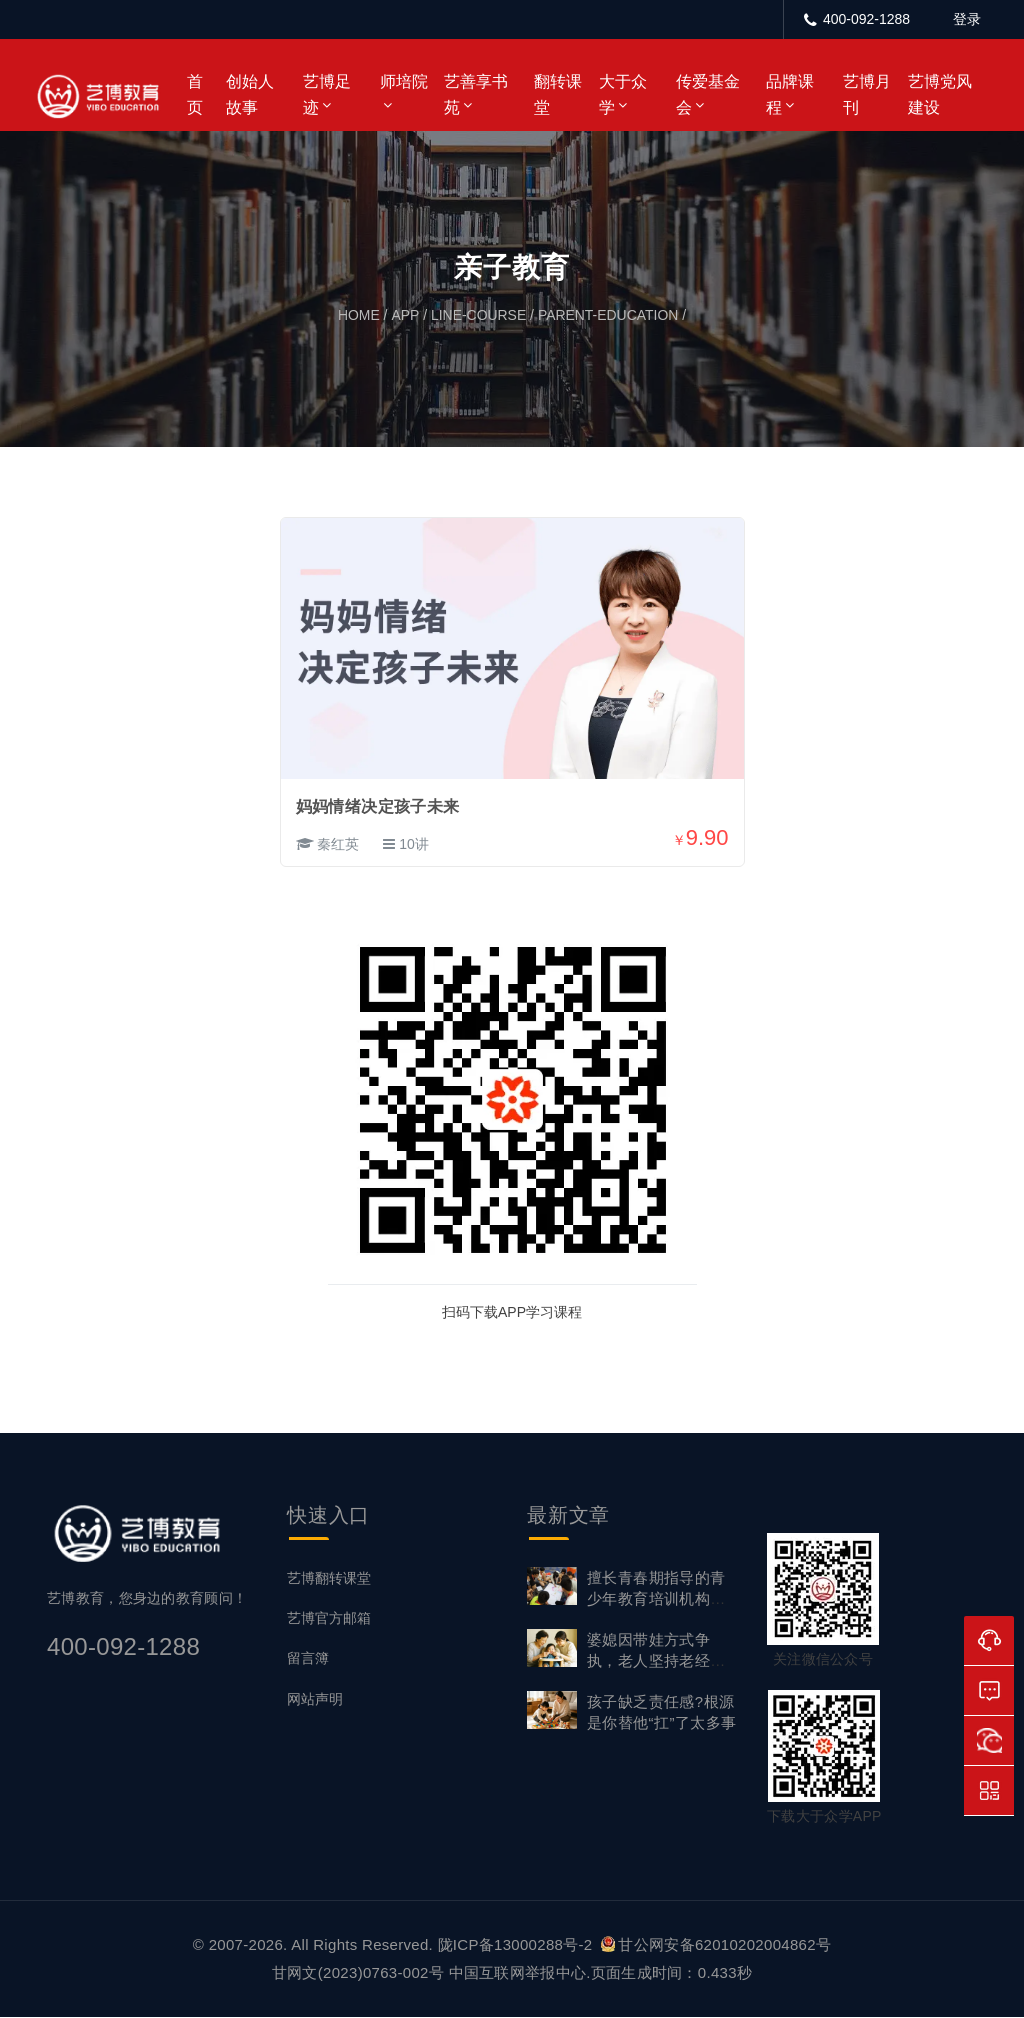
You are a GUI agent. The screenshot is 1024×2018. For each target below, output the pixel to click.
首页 (195, 94)
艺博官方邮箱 (329, 1619)
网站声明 (315, 1699)
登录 (967, 19)
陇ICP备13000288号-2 (517, 1945)
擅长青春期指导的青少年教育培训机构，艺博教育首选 (656, 1599)
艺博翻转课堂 (329, 1579)
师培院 (404, 81)
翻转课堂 (558, 94)
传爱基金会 (708, 94)
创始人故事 (250, 94)
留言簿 (308, 1659)
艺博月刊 (867, 94)
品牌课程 (790, 94)
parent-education (607, 316)
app (405, 316)
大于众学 (623, 94)
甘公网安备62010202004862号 (716, 1945)
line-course (478, 316)
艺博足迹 (327, 94)
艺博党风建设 (940, 94)
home (359, 316)
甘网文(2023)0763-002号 (358, 1973)
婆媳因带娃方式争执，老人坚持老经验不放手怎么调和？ (656, 1661)
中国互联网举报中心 (518, 1973)
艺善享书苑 (476, 94)
